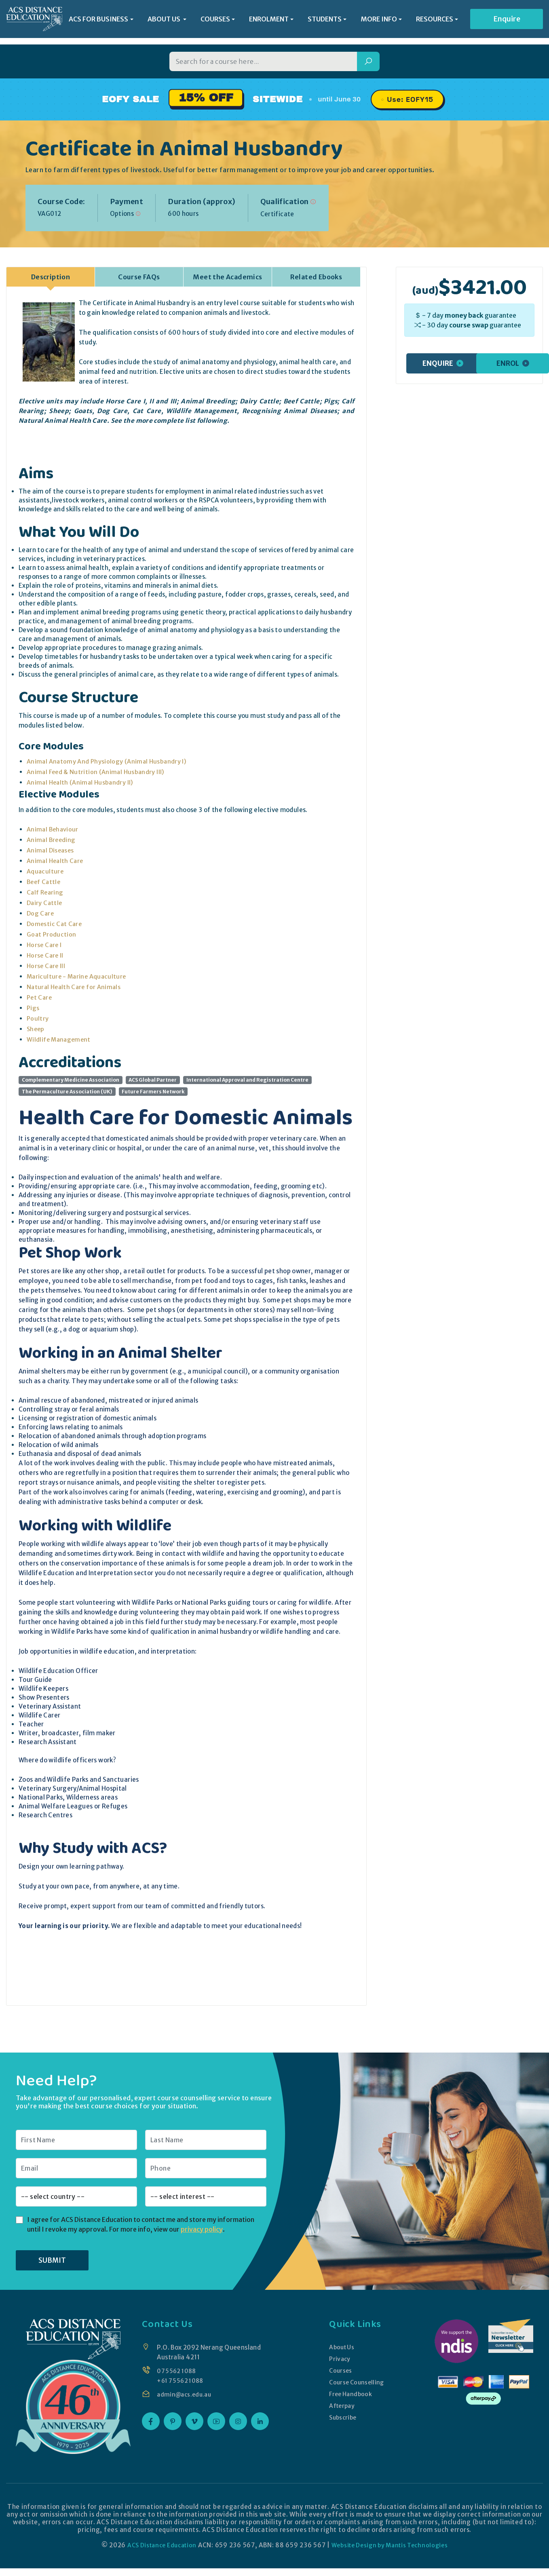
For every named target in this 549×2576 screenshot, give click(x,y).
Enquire (506, 20)
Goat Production (52, 934)
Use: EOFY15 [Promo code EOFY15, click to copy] (410, 99)
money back (464, 315)
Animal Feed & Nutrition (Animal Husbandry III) (97, 771)
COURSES (215, 20)
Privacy (338, 2358)
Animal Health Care (56, 860)
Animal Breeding (52, 839)
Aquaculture (45, 871)
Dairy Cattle (45, 902)
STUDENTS (325, 20)
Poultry (38, 1018)
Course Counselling (356, 2382)
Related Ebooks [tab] (316, 276)
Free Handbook (350, 2393)
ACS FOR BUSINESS (98, 20)
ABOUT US (165, 20)
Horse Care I (45, 944)
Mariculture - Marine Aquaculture (78, 976)
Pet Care (40, 997)
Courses (339, 2370)
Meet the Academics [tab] (227, 276)
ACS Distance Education (157, 2545)
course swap (468, 325)
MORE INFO (379, 20)
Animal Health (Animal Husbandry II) (81, 782)
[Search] (368, 61)
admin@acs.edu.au (186, 2394)
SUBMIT (52, 2259)
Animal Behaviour (53, 829)
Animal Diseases (51, 850)
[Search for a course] (263, 61)
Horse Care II (46, 955)
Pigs (33, 1007)
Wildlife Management (60, 1039)
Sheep (36, 1028)
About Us (341, 2346)
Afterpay (341, 2405)
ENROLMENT (269, 20)
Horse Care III (47, 965)
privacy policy (202, 2229)
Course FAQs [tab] (139, 276)
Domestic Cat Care (55, 923)
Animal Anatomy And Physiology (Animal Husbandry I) (108, 761)
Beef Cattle (44, 881)
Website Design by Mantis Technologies (393, 2545)
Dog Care (41, 913)
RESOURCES (434, 20)
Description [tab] (50, 276)
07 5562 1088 (178, 2370)
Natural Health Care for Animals (75, 986)
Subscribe (342, 2417)
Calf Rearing (46, 892)
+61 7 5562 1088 (182, 2380)
